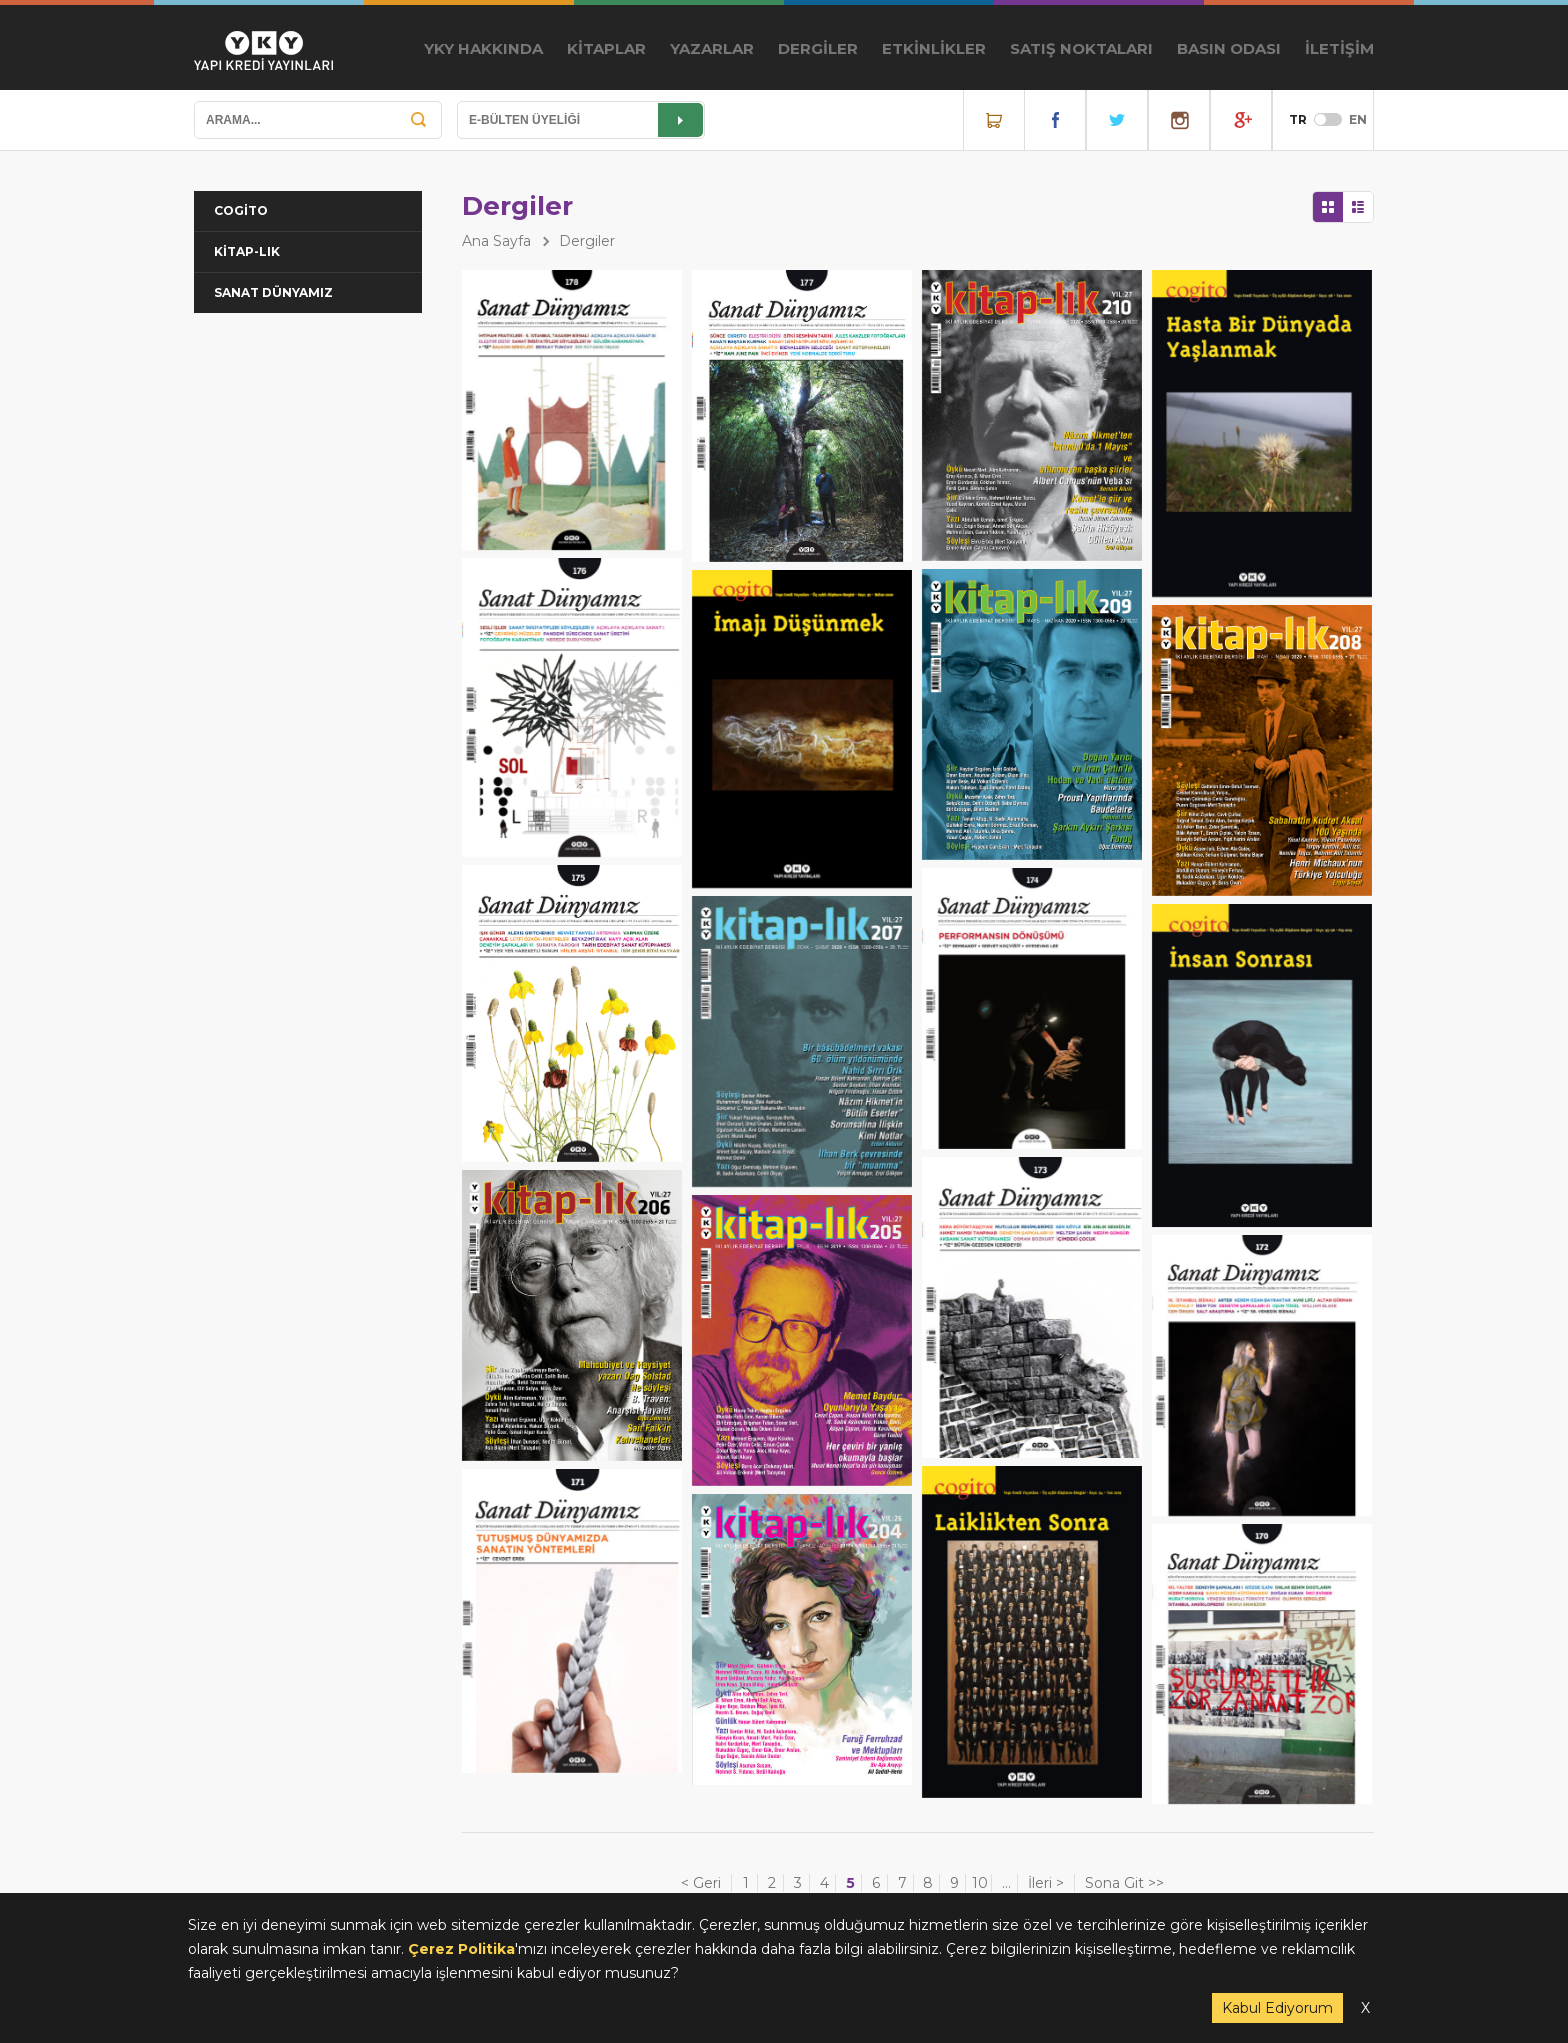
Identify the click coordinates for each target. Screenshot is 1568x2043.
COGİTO (241, 210)
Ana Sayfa (496, 241)
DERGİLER (818, 48)
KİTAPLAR (606, 48)
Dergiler (587, 241)
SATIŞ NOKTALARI (1081, 48)
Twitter (1117, 120)
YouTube (1241, 120)
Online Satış (994, 120)
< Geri (701, 1883)
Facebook (1055, 120)
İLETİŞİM (1339, 48)
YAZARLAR (712, 48)
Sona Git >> (1124, 1883)
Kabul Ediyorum (1277, 2008)
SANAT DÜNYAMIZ (273, 292)
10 (980, 1883)
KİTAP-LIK (247, 251)
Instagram (1179, 120)
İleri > (1046, 1883)
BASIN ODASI (1229, 48)
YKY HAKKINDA (483, 48)
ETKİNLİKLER (934, 48)
